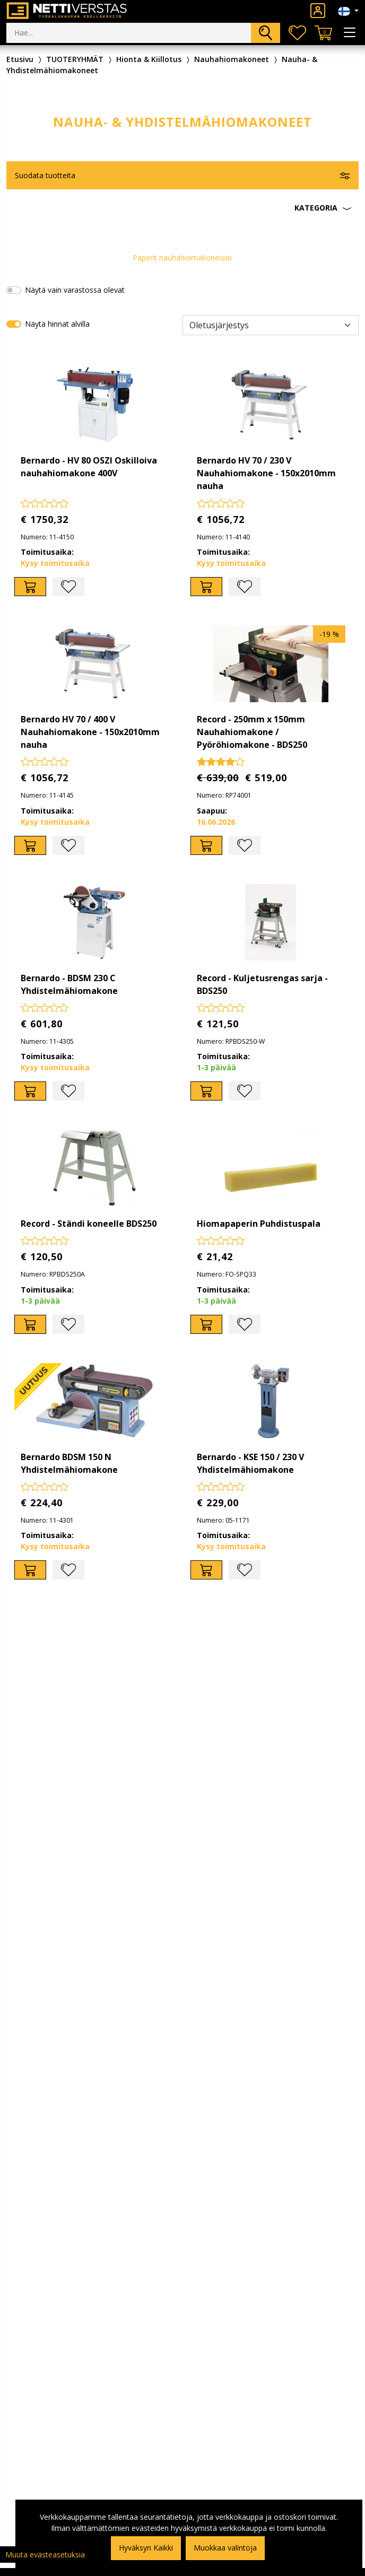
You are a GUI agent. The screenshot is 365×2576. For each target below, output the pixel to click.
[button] (182, 208)
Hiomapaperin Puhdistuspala (258, 1223)
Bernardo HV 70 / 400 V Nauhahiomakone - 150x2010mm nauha (90, 731)
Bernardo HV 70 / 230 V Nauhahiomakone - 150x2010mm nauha (266, 473)
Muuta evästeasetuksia (45, 2554)
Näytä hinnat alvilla (57, 324)
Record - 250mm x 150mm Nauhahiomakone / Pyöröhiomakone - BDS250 (252, 731)
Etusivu (19, 59)
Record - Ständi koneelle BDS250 (89, 1223)
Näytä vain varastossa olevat (75, 290)
